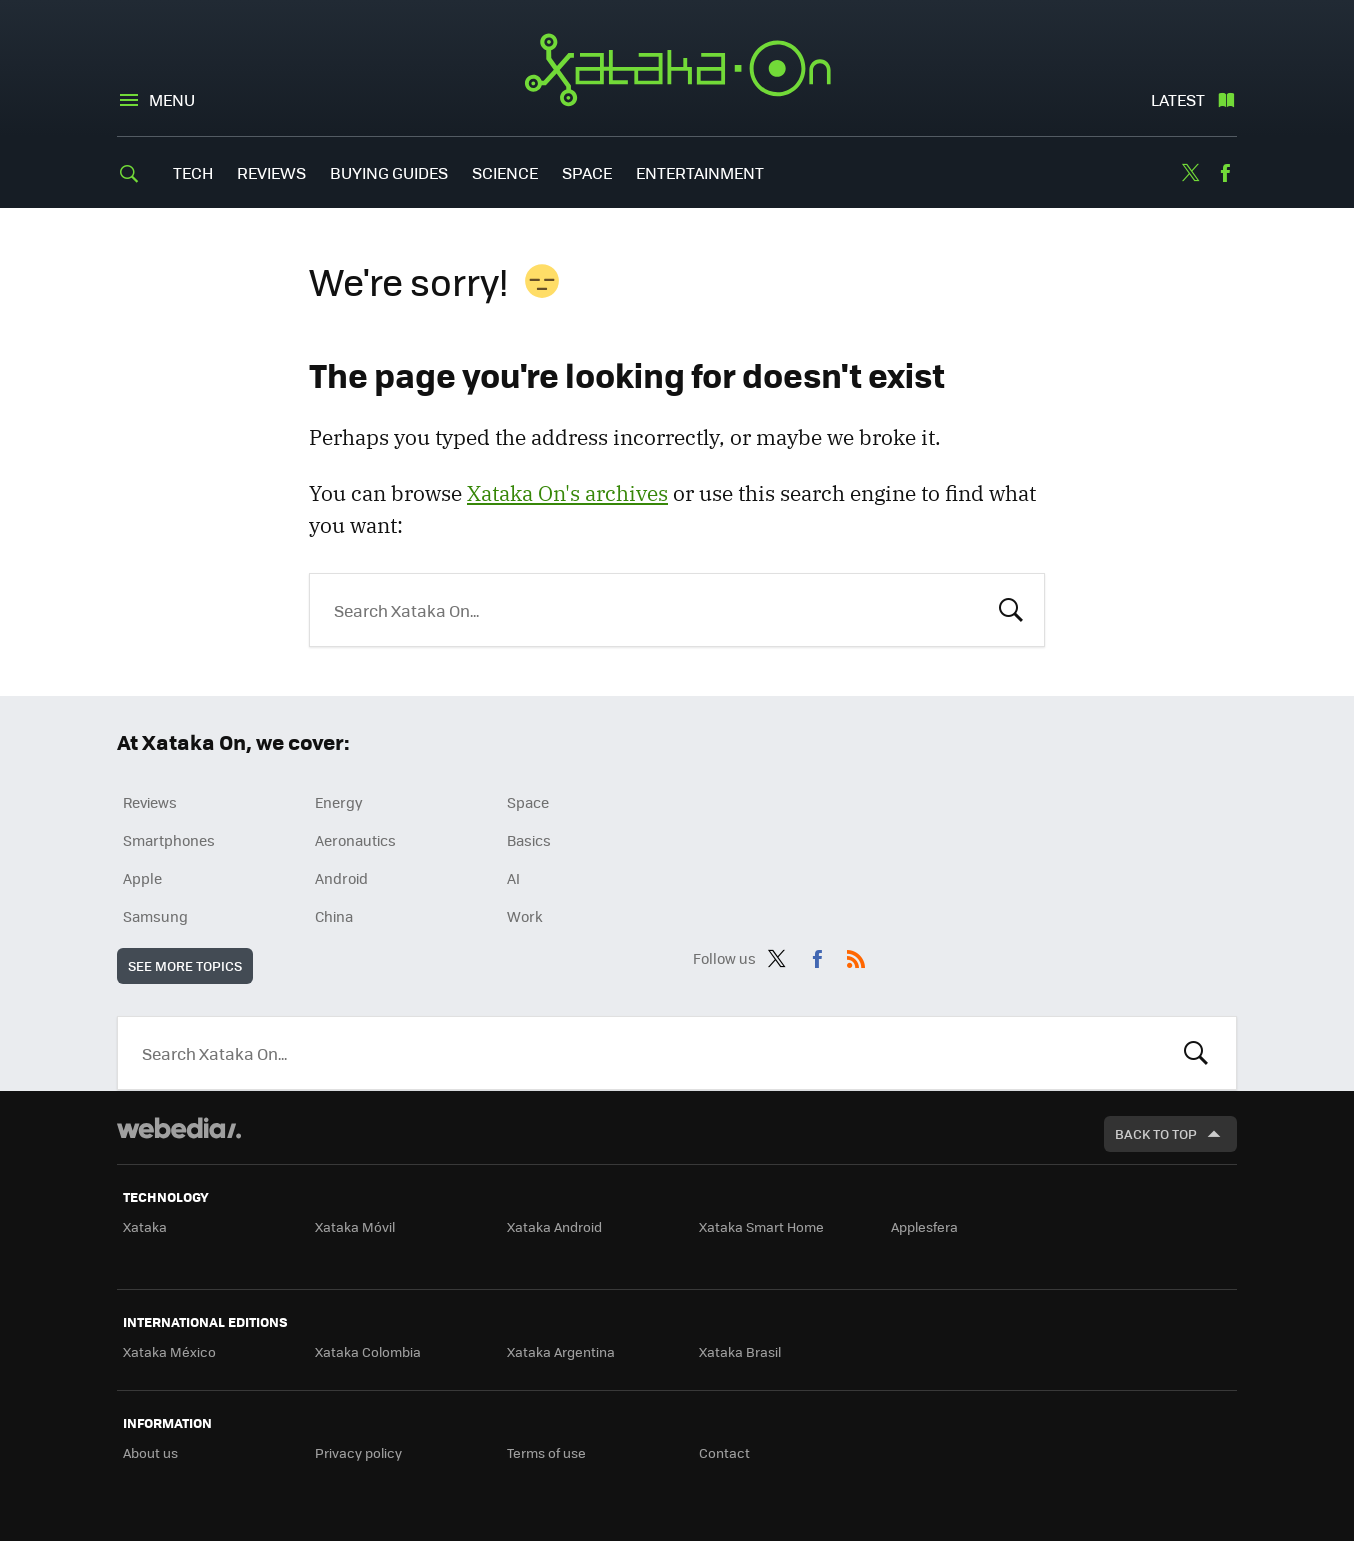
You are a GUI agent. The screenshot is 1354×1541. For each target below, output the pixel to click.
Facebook (1225, 173)
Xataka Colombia (368, 1351)
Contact (724, 1452)
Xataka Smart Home (761, 1226)
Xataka (145, 1226)
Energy (339, 802)
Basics (529, 840)
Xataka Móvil (355, 1226)
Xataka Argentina (561, 1351)
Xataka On (677, 70)
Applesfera (924, 1226)
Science (505, 172)
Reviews (271, 172)
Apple (142, 878)
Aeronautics (355, 840)
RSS (856, 955)
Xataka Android (554, 1226)
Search (1011, 608)
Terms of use (546, 1452)
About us (150, 1452)
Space (587, 172)
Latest (1178, 99)
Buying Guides (389, 172)
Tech (193, 172)
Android (341, 878)
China (334, 916)
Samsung (155, 916)
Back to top (1156, 1133)
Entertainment (700, 172)
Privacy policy (358, 1452)
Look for (1196, 1053)
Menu (172, 99)
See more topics (185, 965)
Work (525, 916)
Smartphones (169, 840)
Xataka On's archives (567, 493)
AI (513, 878)
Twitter (1190, 173)
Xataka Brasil (740, 1351)
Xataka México (169, 1351)
